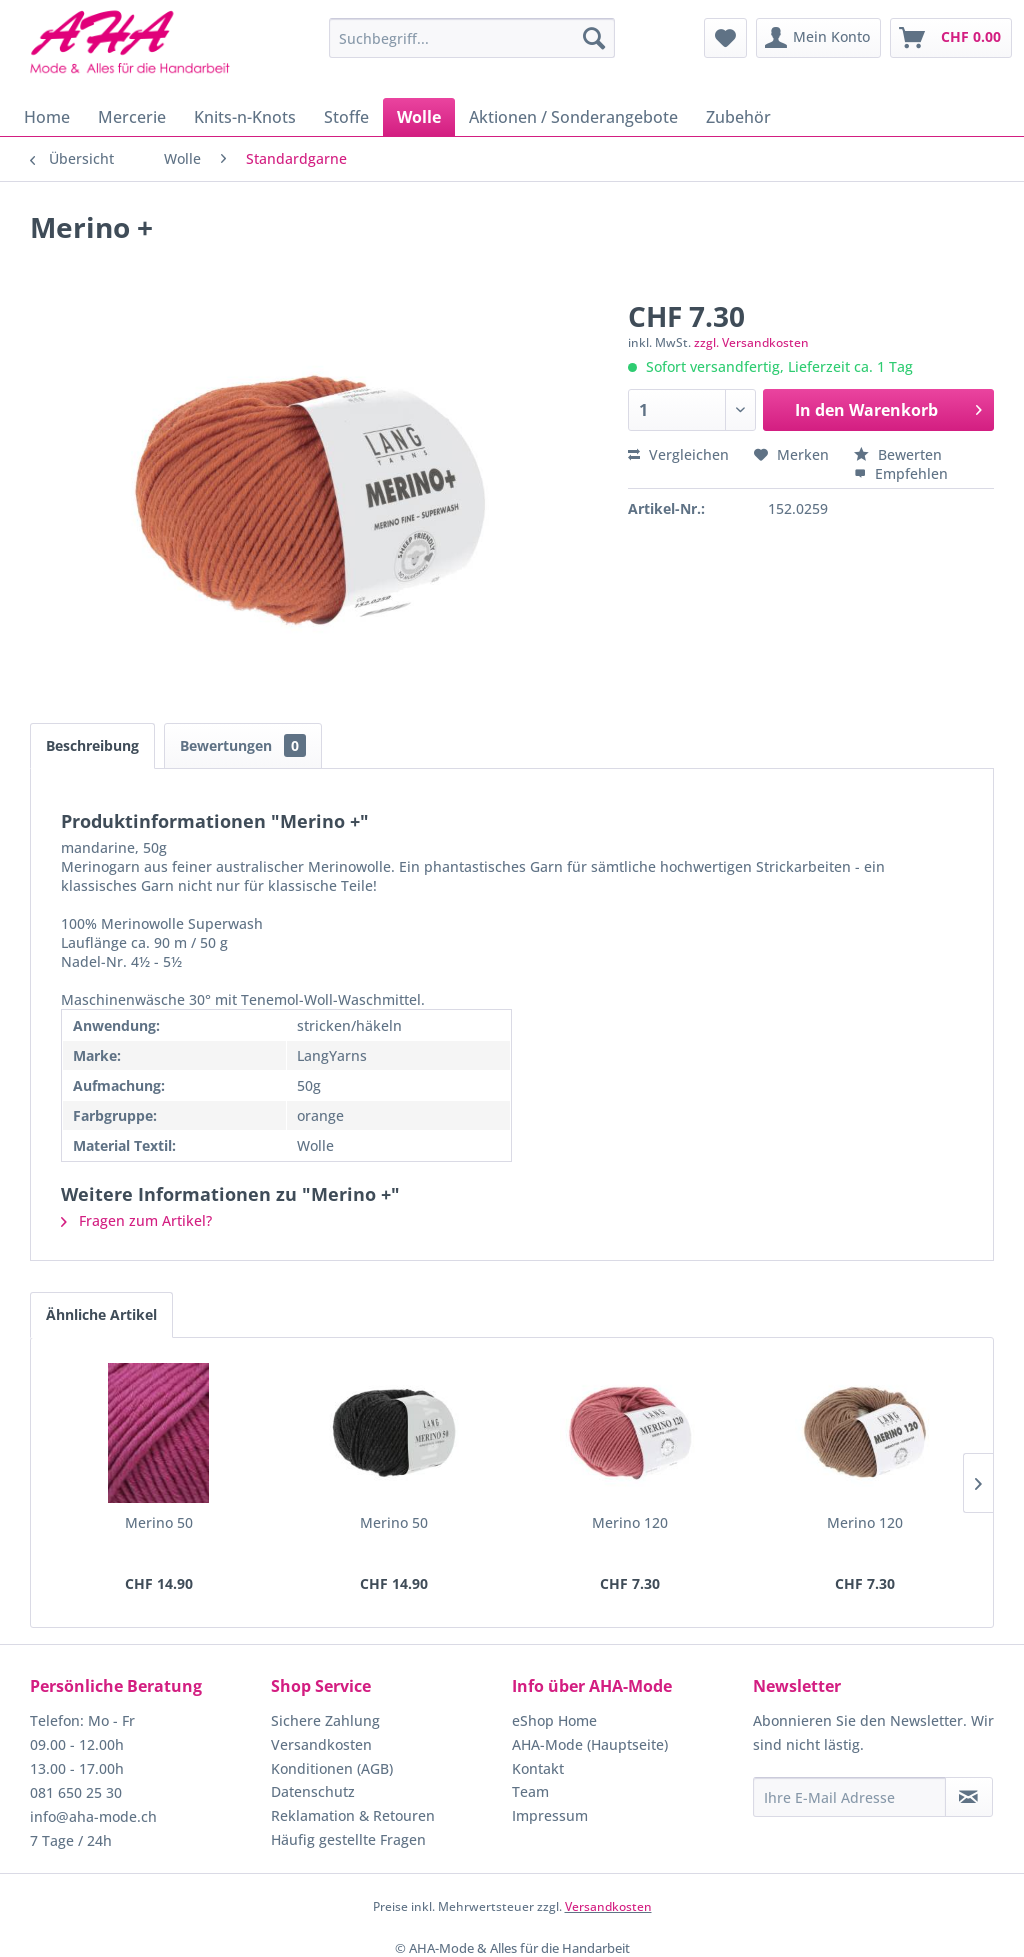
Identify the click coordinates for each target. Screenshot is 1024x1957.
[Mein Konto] (818, 38)
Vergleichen (678, 454)
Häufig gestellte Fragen (348, 1839)
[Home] (47, 117)
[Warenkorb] (951, 38)
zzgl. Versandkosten (751, 342)
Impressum (550, 1815)
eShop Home (554, 1720)
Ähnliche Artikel (101, 1314)
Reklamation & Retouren (353, 1815)
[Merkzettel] (725, 38)
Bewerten (898, 454)
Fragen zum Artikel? (136, 1220)
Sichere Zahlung (325, 1720)
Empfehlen (901, 473)
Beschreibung (92, 745)
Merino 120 (630, 1522)
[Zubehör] (738, 117)
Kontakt (538, 1768)
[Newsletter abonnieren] (969, 1797)
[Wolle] (419, 117)
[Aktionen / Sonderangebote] (573, 117)
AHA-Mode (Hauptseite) (590, 1744)
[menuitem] (472, 38)
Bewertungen (243, 745)
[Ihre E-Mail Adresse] (849, 1797)
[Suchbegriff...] (472, 38)
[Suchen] (594, 38)
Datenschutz (313, 1791)
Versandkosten (321, 1744)
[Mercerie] (132, 117)
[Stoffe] (346, 117)
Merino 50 (159, 1522)
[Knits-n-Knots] (245, 117)
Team (530, 1791)
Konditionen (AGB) (332, 1768)
